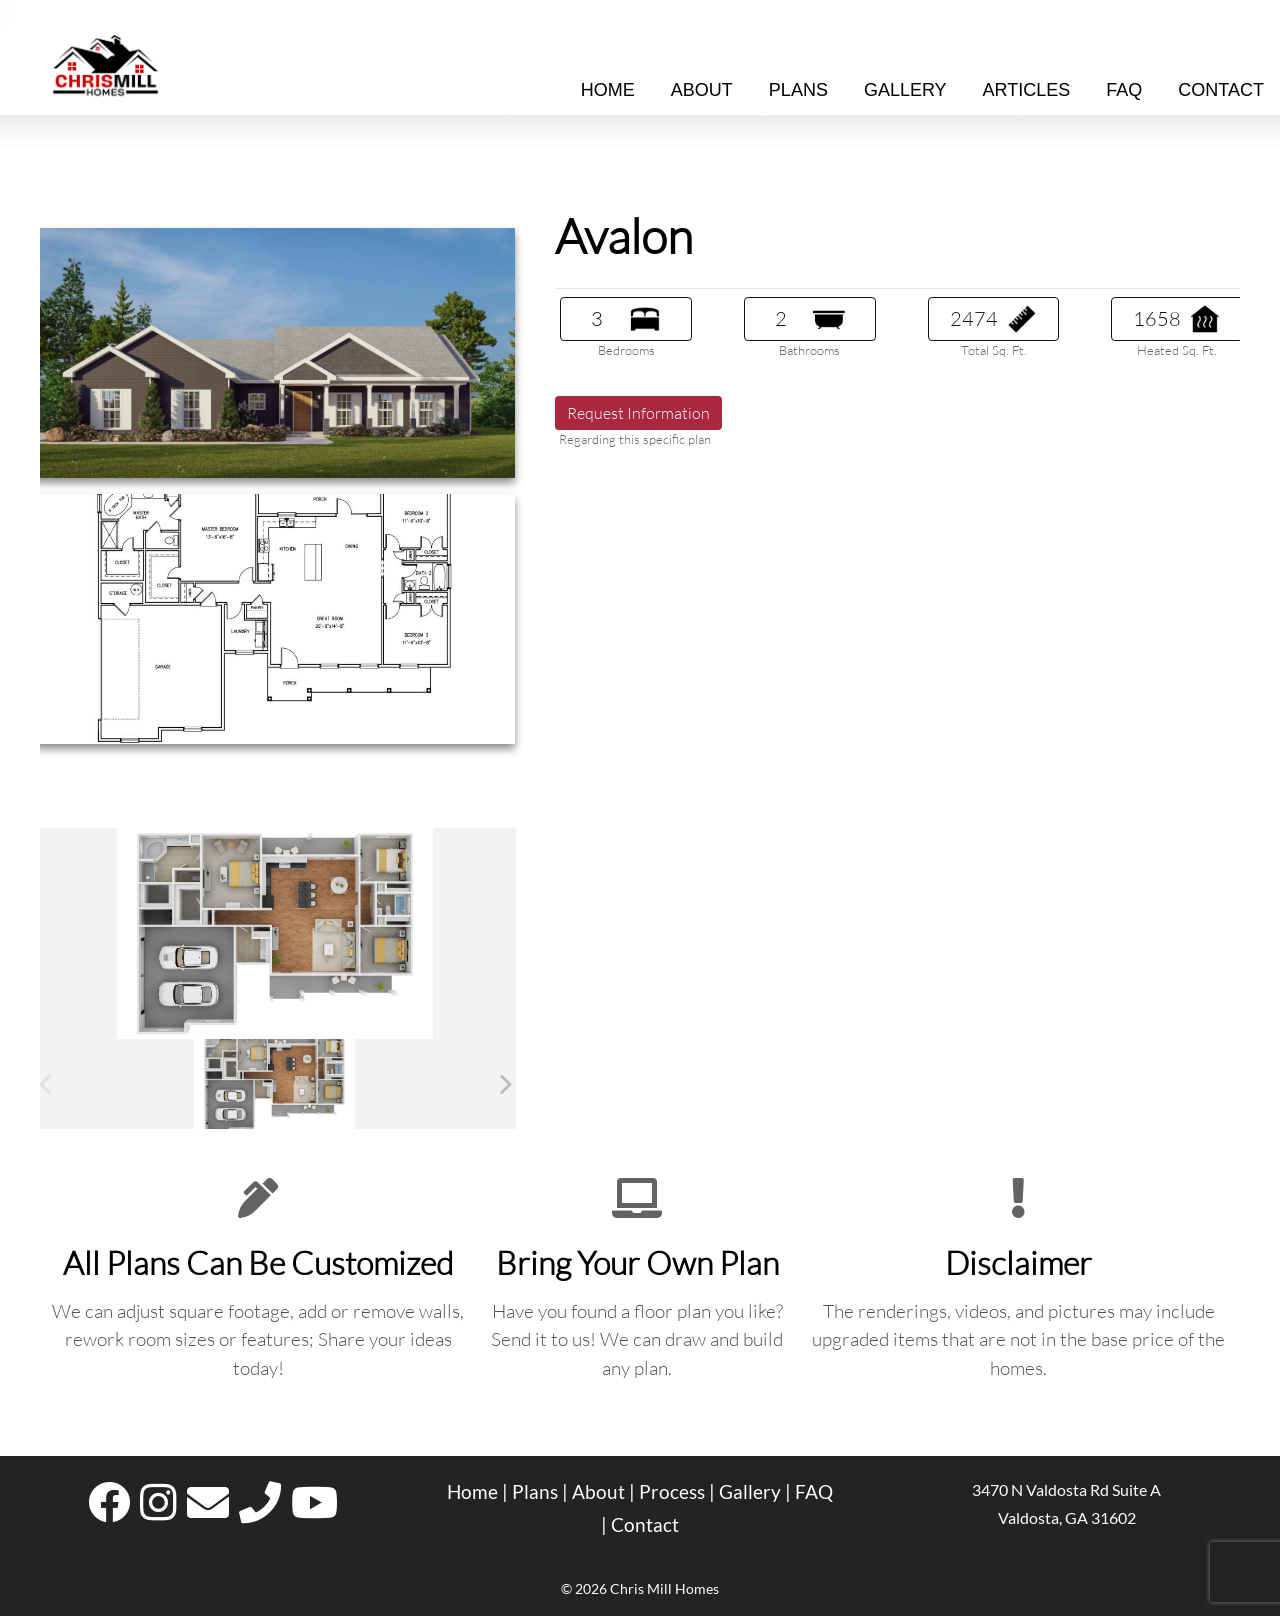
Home (608, 90)
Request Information (638, 413)
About (702, 90)
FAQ (814, 1492)
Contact (645, 1525)
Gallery (905, 90)
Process (672, 1492)
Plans (798, 90)
